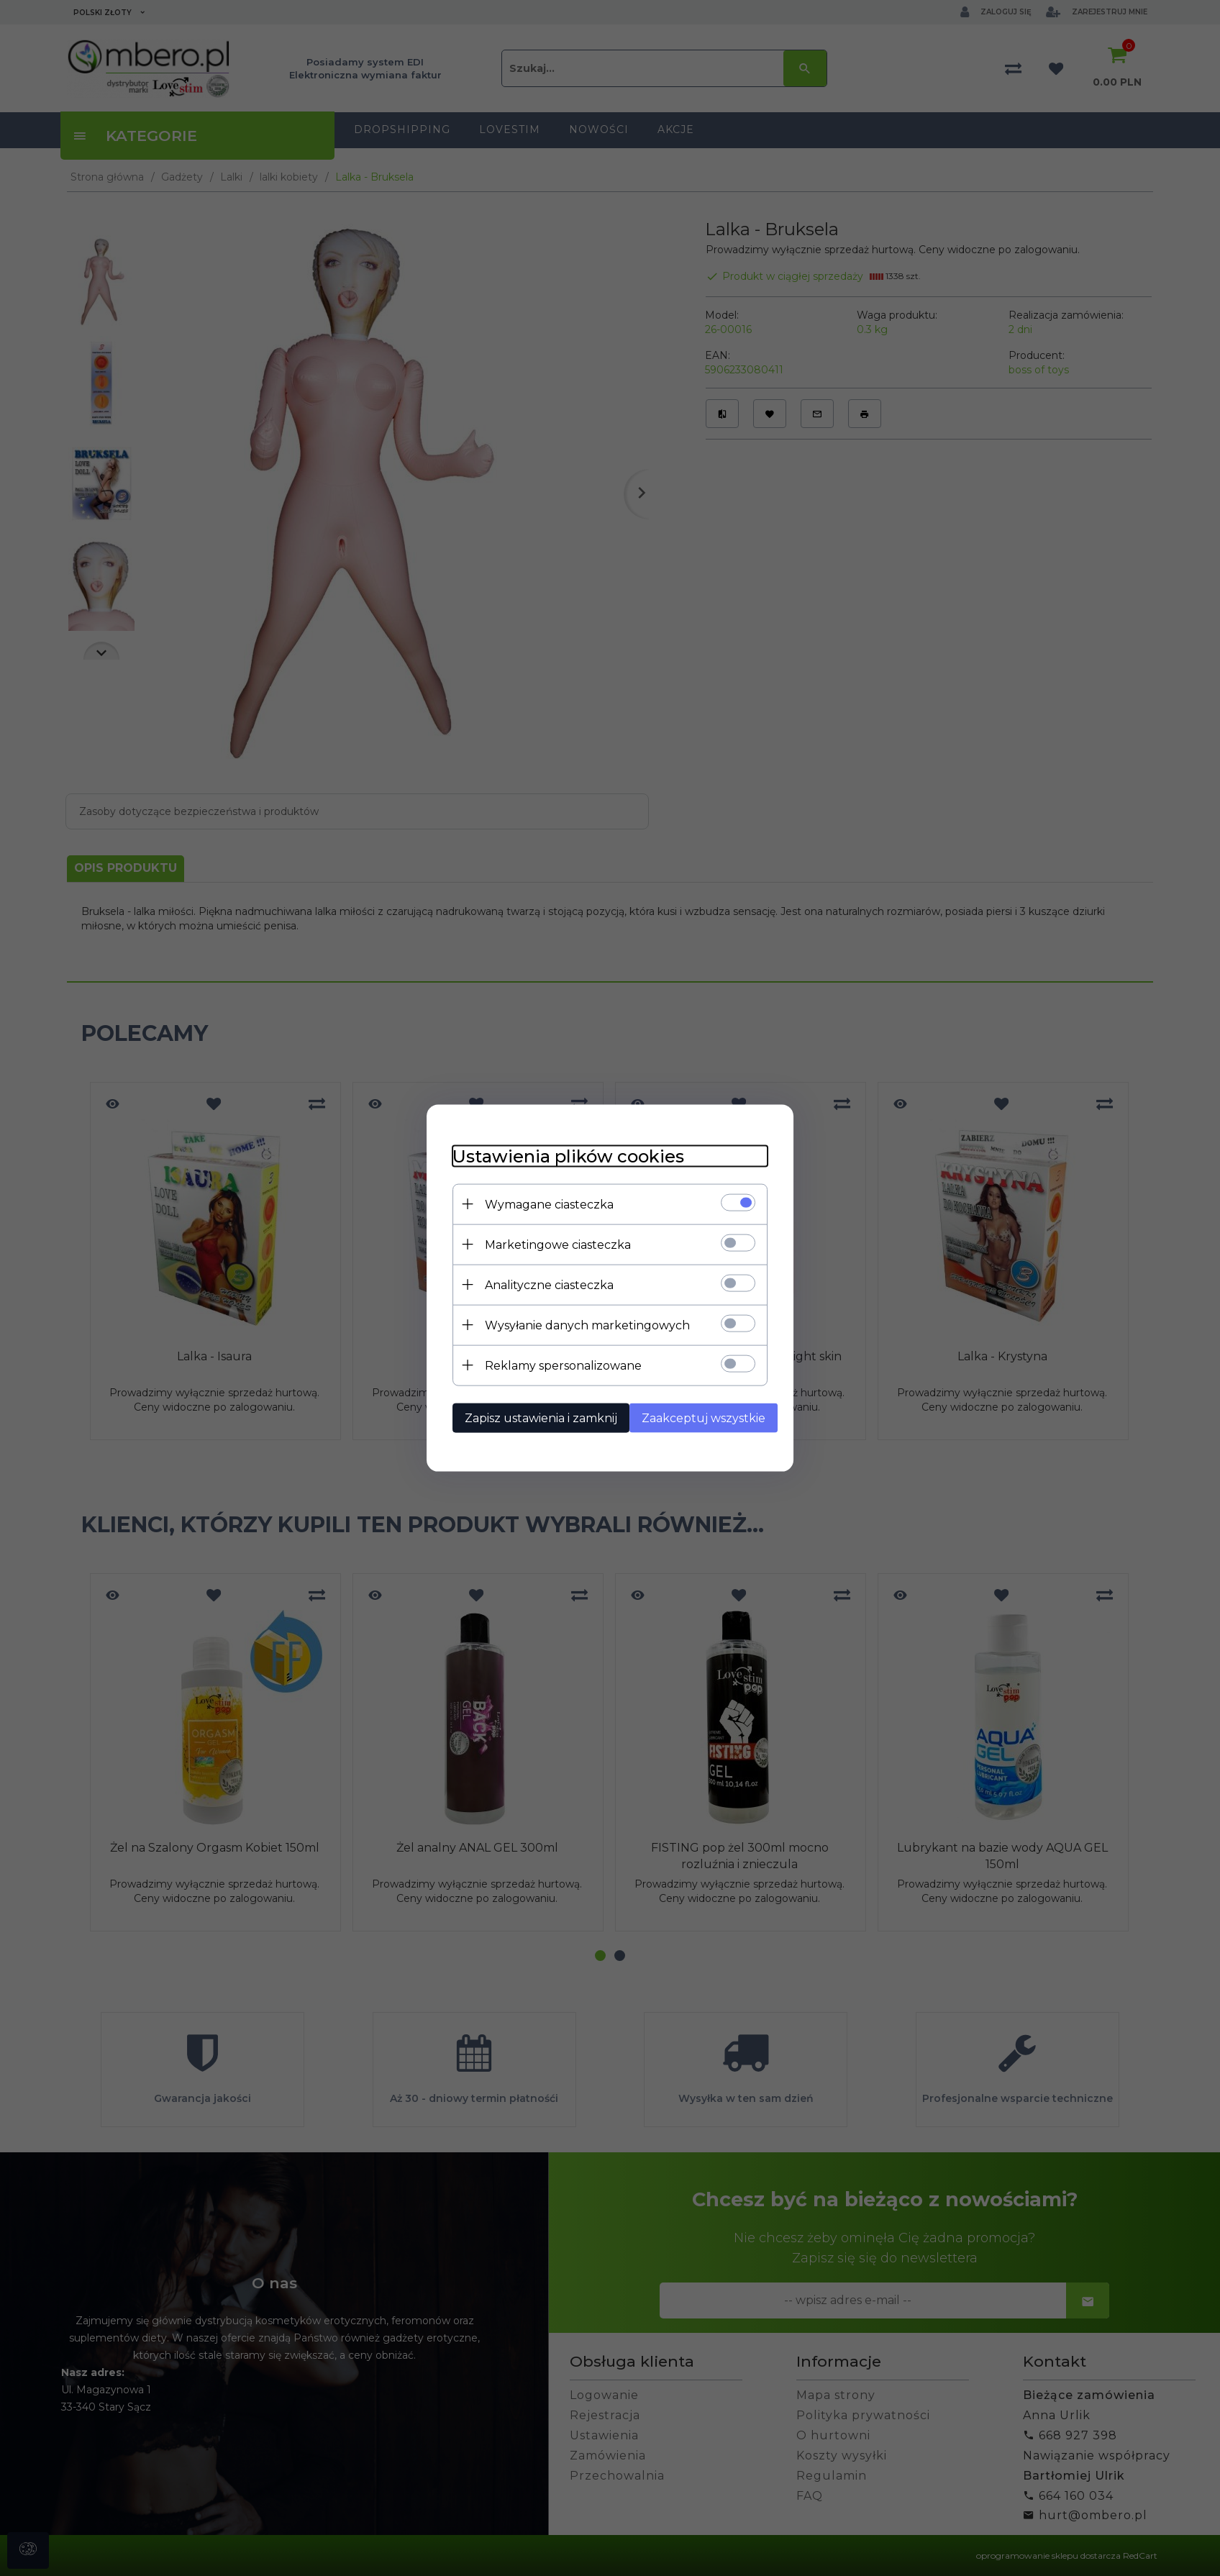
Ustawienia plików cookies (560, 1154)
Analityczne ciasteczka (541, 1284)
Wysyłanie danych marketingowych (579, 1324)
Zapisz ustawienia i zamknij (533, 1417)
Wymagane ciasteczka (541, 1203)
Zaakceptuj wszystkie (701, 1417)
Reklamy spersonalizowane (555, 1364)
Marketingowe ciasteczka (550, 1243)
